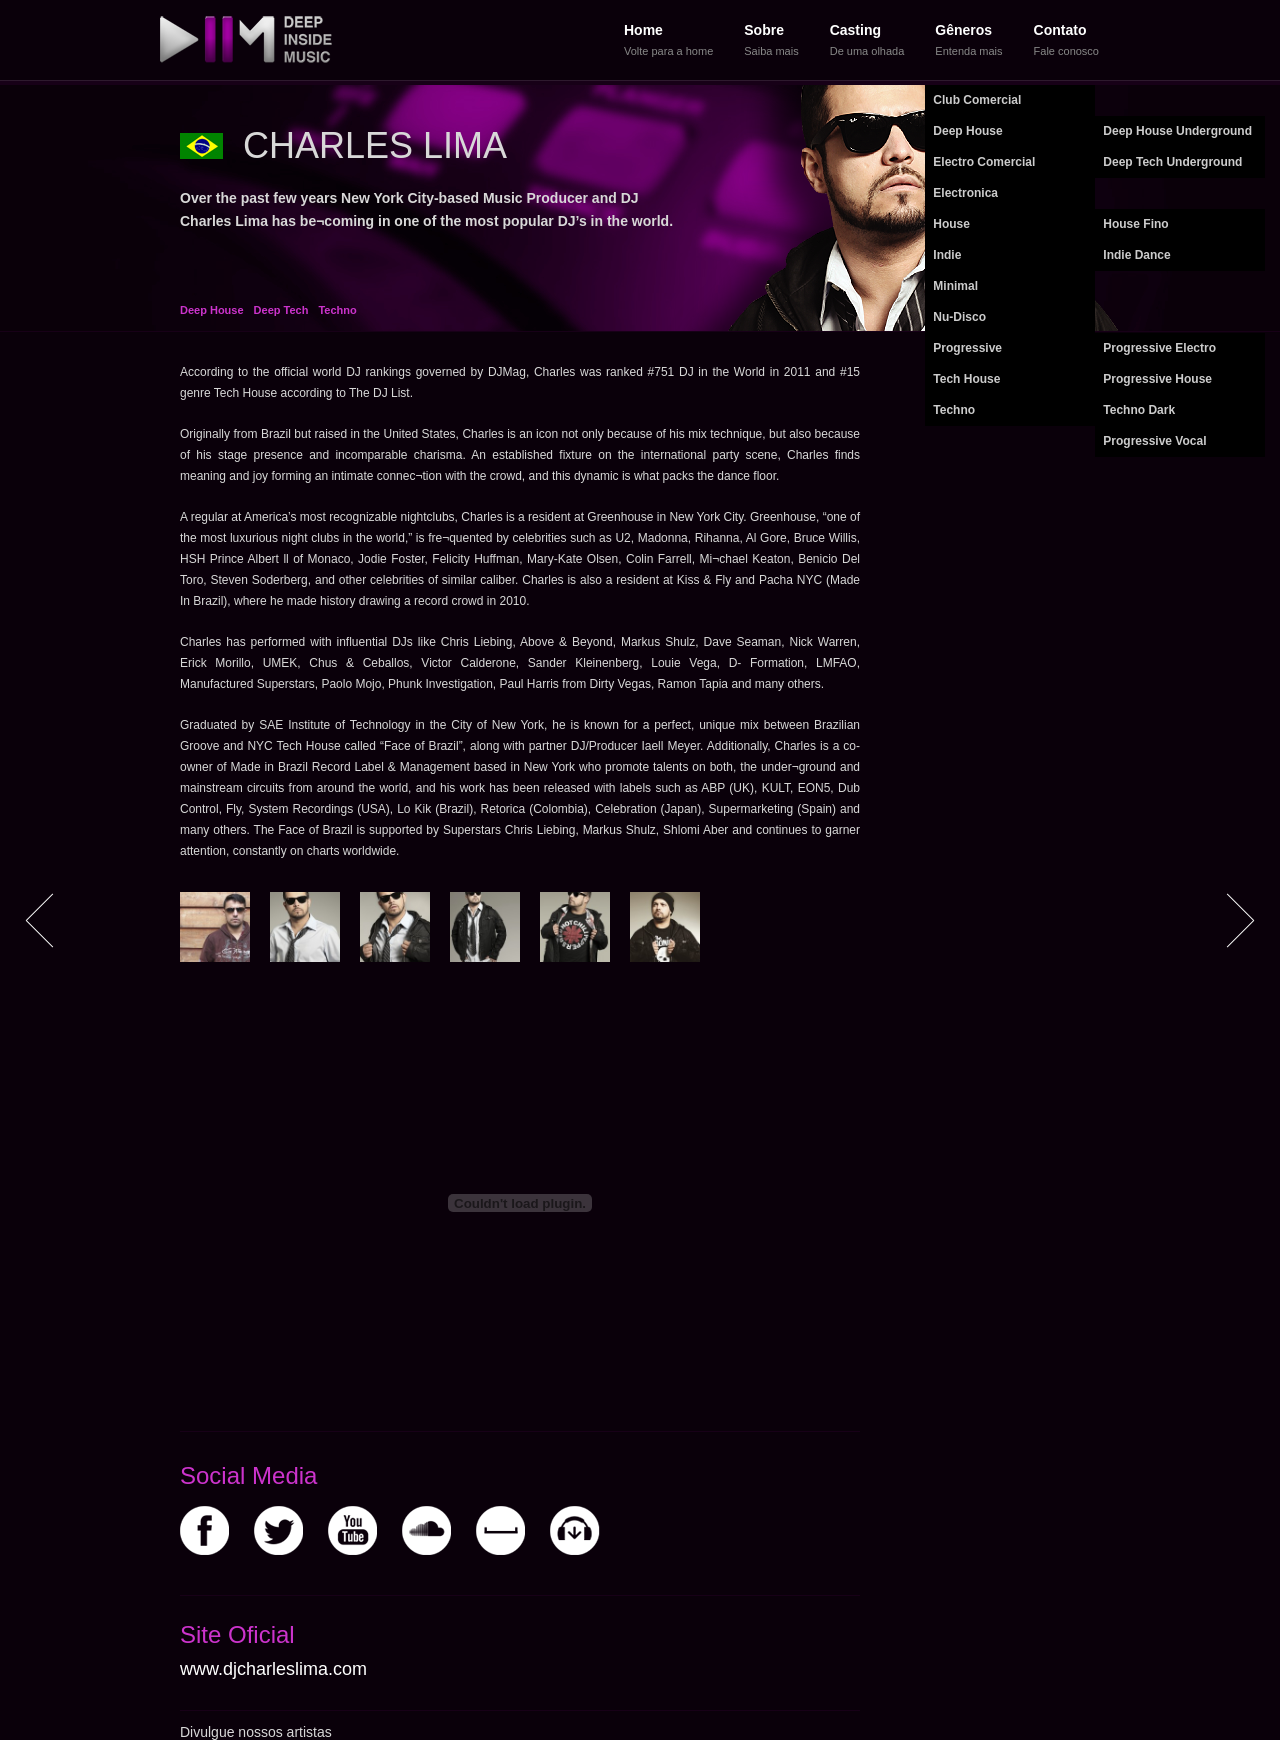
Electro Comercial (984, 162)
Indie (947, 255)
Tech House (966, 379)
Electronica (965, 193)
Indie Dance (1136, 255)
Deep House (967, 131)
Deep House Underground (1177, 131)
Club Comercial (977, 100)
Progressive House (1157, 379)
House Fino (1135, 224)
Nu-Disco (959, 317)
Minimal (955, 286)
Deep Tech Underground (1172, 162)
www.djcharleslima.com (273, 1669)
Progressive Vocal (1154, 441)
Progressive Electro (1159, 348)
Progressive (967, 348)
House (951, 224)
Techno (954, 410)
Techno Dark (1139, 410)
